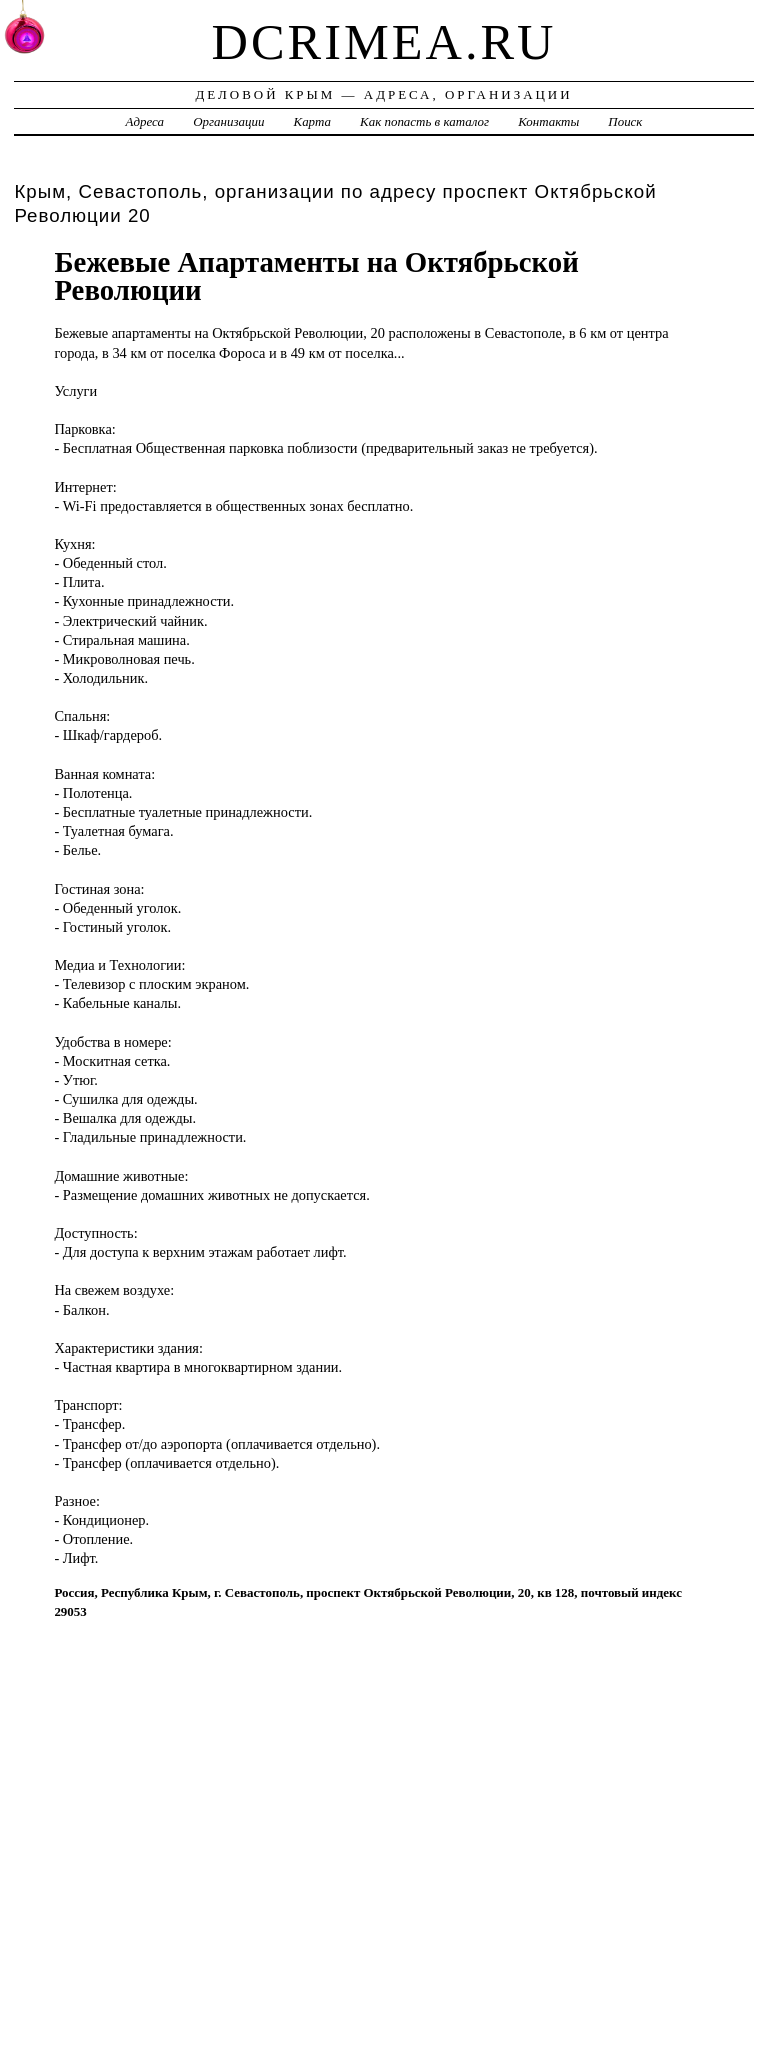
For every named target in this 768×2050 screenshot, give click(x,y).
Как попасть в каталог (424, 121)
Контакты (548, 121)
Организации (228, 121)
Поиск (625, 121)
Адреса (145, 121)
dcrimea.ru (384, 42)
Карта (312, 121)
